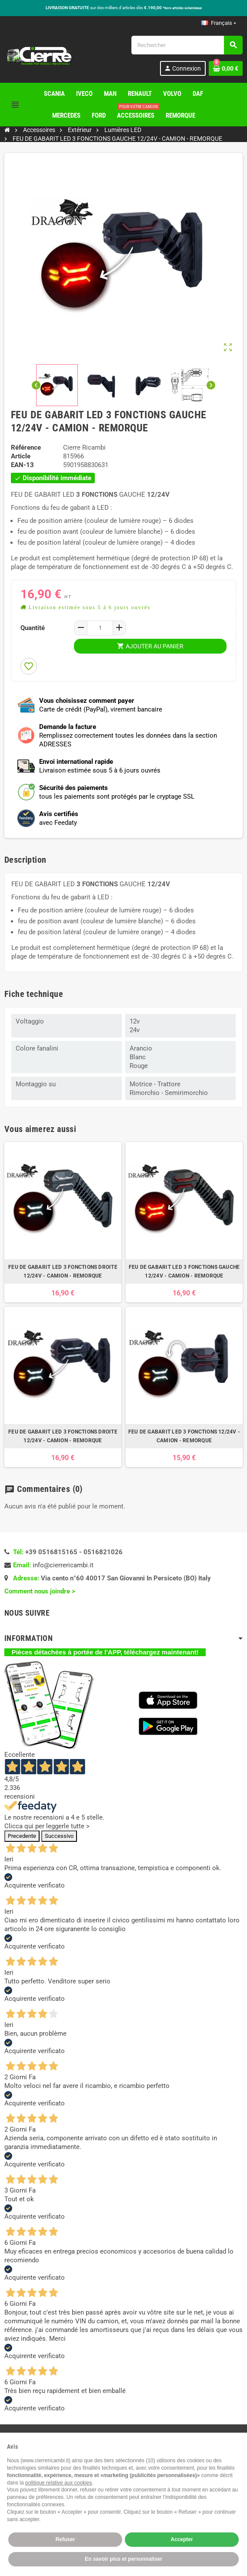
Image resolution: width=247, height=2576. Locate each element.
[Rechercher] (186, 45)
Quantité (32, 628)
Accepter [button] (181, 2539)
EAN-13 (22, 465)
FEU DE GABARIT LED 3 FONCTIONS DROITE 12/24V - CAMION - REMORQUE (62, 1271)
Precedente (22, 1836)
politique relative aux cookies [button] (58, 2483)
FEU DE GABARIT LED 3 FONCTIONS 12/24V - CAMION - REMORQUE (184, 1436)
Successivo (59, 1836)
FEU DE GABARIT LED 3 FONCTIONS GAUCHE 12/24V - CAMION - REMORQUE (184, 1271)
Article (20, 456)
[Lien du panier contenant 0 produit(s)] (226, 68)
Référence (26, 447)
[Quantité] (100, 628)
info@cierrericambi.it (63, 1565)
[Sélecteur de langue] (219, 23)
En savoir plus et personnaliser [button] (123, 2559)
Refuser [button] (65, 2539)
